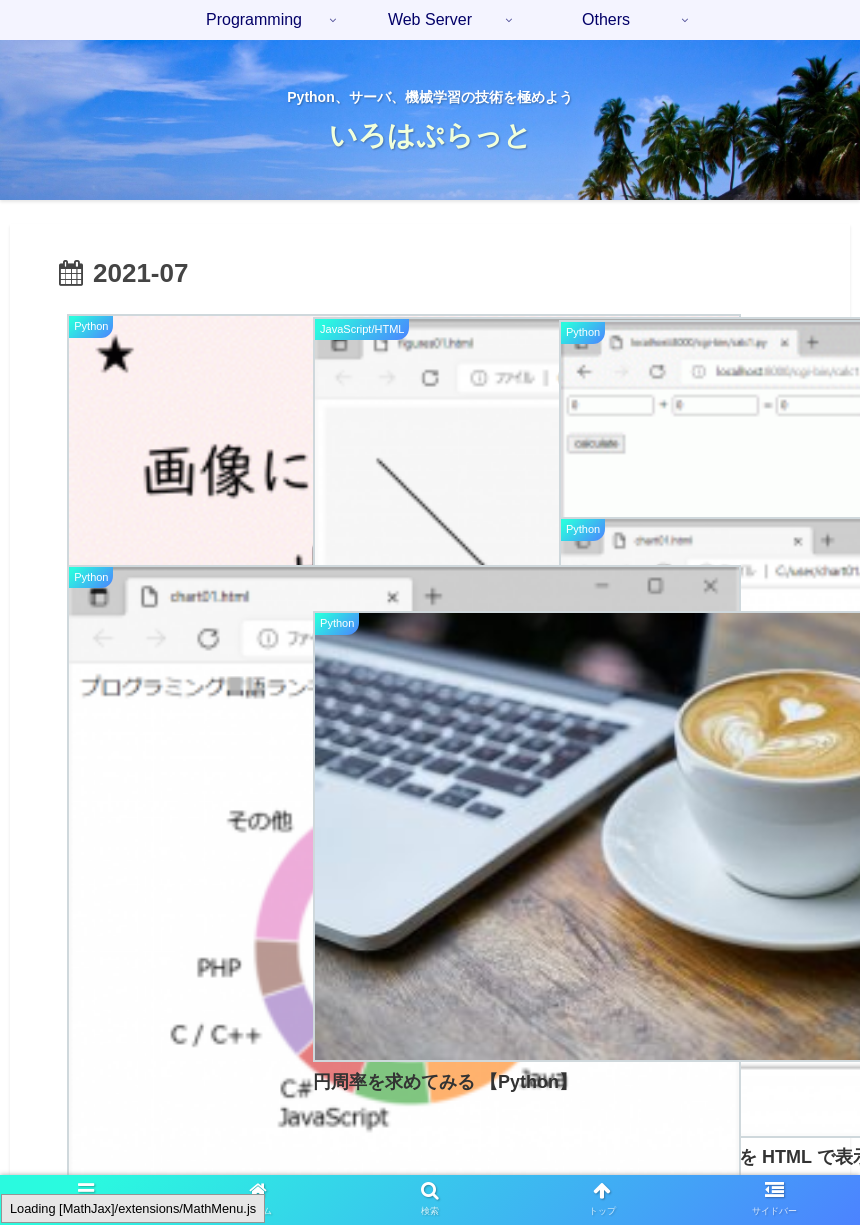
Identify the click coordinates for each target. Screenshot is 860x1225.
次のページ (430, 899)
